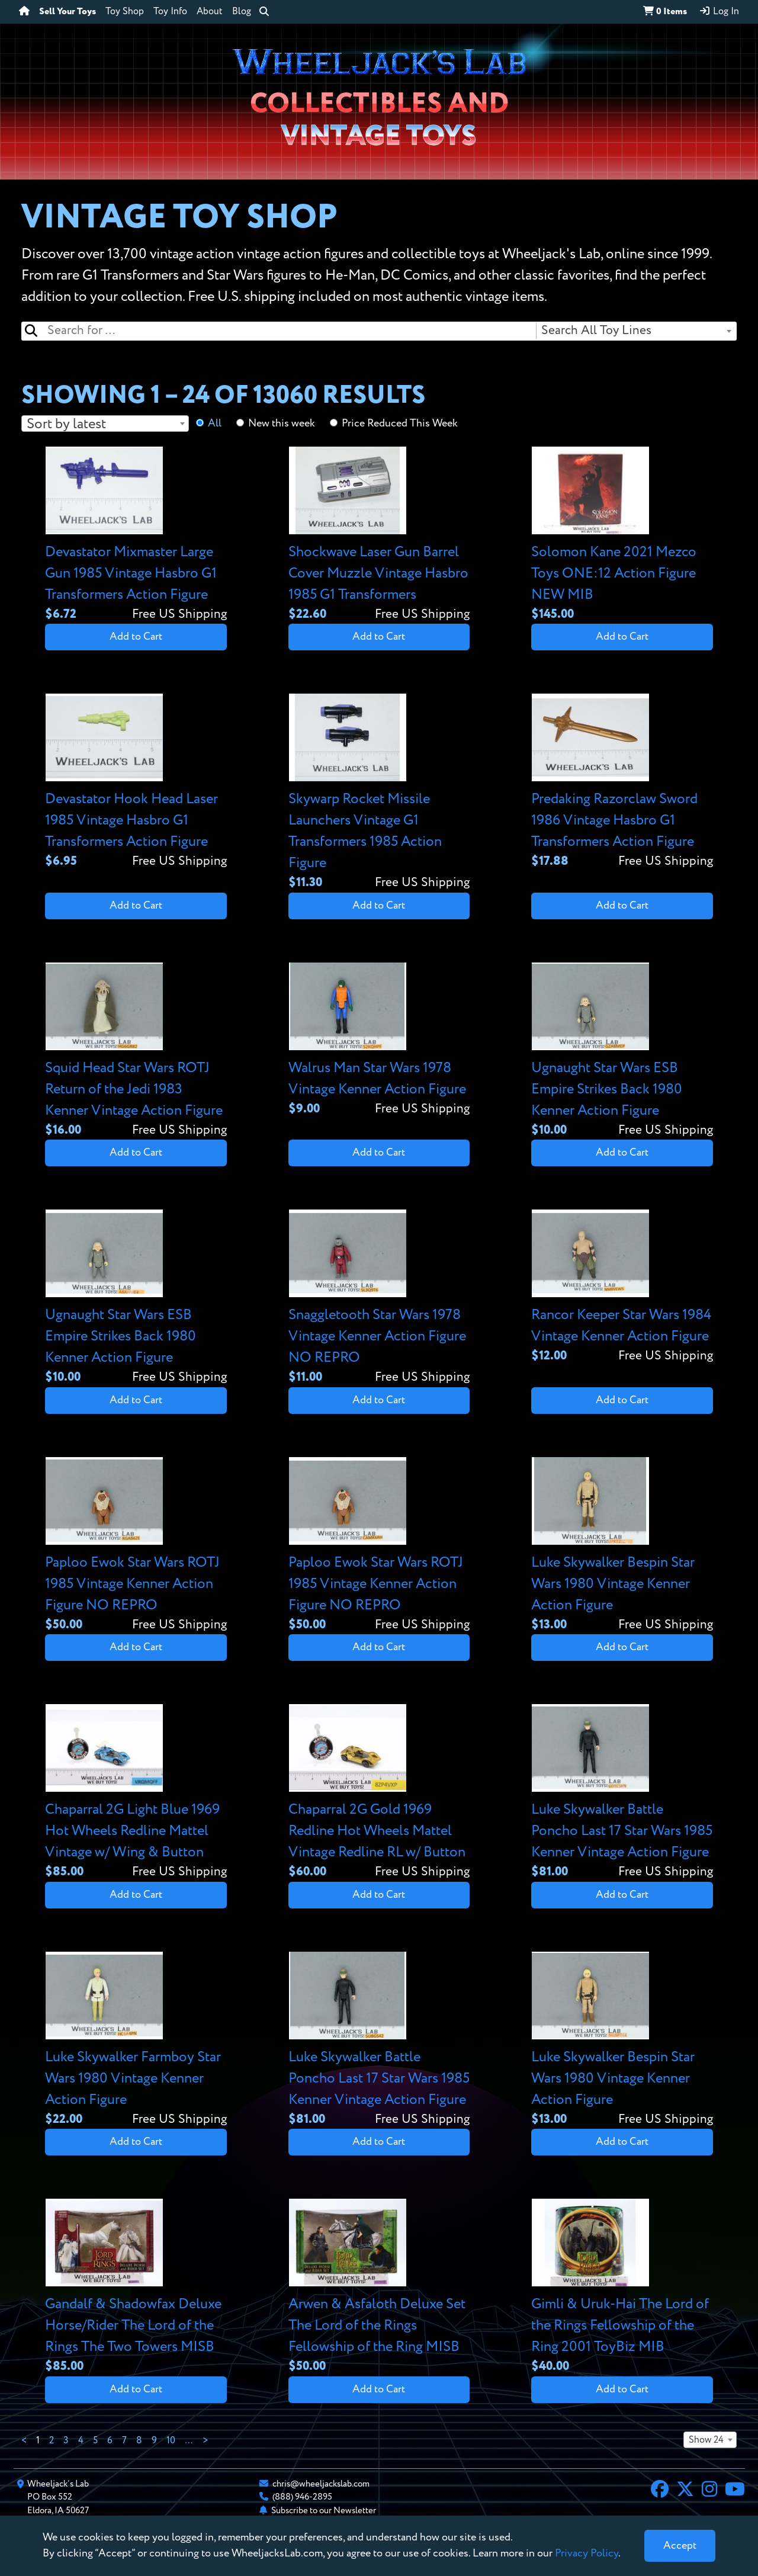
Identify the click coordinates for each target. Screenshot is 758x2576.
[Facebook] (660, 2491)
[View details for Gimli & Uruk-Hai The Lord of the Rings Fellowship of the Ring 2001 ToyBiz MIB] (622, 2287)
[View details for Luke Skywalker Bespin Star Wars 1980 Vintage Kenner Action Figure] (622, 1546)
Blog (241, 12)
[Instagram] (709, 2491)
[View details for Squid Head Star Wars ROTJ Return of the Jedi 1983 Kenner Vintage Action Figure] (136, 1051)
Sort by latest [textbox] (66, 424)
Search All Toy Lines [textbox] (596, 331)
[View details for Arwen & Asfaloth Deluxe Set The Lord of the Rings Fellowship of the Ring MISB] (379, 2287)
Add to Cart (136, 636)
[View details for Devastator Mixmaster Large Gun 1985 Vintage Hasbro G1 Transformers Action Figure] (136, 535)
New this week (281, 423)
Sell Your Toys (67, 12)
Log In (719, 11)
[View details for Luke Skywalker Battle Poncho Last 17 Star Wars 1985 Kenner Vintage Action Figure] (622, 1793)
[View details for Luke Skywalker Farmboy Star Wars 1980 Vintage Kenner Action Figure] (136, 2040)
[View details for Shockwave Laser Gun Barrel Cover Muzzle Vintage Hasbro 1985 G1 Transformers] (379, 535)
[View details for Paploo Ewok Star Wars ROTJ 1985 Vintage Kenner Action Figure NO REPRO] (136, 1546)
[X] (685, 2491)
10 (170, 2441)
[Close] (679, 2546)
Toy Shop (124, 12)
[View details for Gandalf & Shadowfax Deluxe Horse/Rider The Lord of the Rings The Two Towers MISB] (136, 2287)
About (210, 12)
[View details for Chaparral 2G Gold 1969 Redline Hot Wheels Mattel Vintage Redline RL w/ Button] (379, 1793)
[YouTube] (735, 2491)
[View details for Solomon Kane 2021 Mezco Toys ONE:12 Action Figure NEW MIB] (622, 535)
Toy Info (170, 12)
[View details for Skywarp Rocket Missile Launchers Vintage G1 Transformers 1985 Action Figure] (379, 793)
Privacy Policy (586, 2553)
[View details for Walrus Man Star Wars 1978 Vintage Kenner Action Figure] (379, 1040)
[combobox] (635, 331)
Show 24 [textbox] (706, 2440)
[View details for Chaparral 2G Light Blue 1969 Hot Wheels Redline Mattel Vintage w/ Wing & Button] (136, 1793)
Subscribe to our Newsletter (323, 2510)
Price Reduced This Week (400, 423)
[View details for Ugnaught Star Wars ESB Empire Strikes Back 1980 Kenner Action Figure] (622, 1051)
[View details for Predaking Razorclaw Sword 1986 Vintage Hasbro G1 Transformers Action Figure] (622, 782)
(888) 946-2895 (302, 2496)
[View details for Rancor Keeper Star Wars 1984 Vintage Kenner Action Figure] (622, 1287)
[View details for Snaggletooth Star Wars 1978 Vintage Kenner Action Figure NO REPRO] (379, 1298)
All (214, 423)
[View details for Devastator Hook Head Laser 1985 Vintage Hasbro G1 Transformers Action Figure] (136, 782)
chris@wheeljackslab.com (321, 2483)
